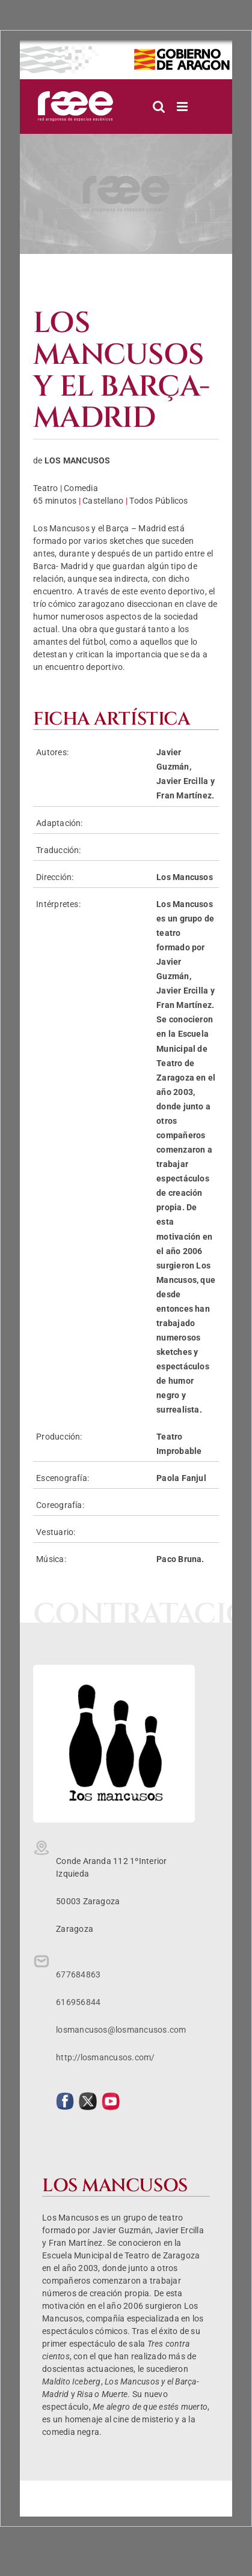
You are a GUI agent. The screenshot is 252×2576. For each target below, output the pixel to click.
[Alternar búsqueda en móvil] (159, 106)
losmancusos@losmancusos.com (121, 2030)
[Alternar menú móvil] (183, 106)
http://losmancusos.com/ (105, 2057)
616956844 (78, 2002)
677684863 (78, 1974)
